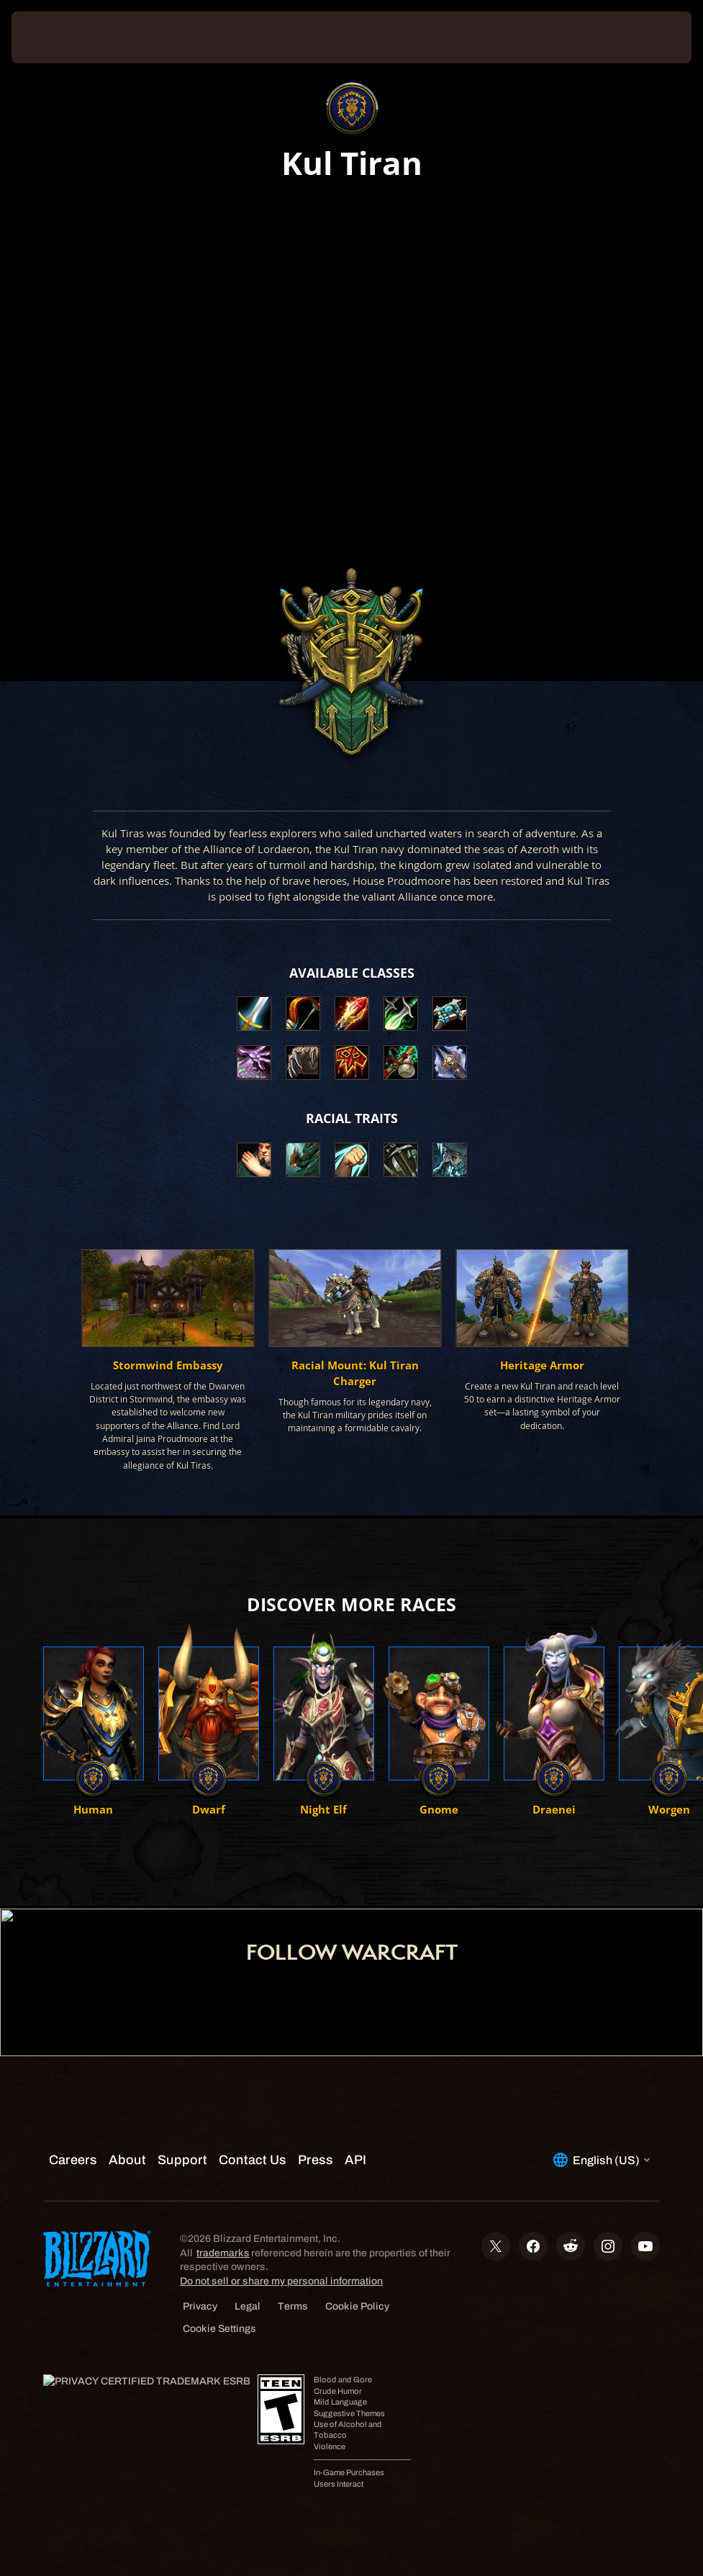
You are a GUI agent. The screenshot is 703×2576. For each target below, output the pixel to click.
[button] (254, 1160)
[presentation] (55, 37)
